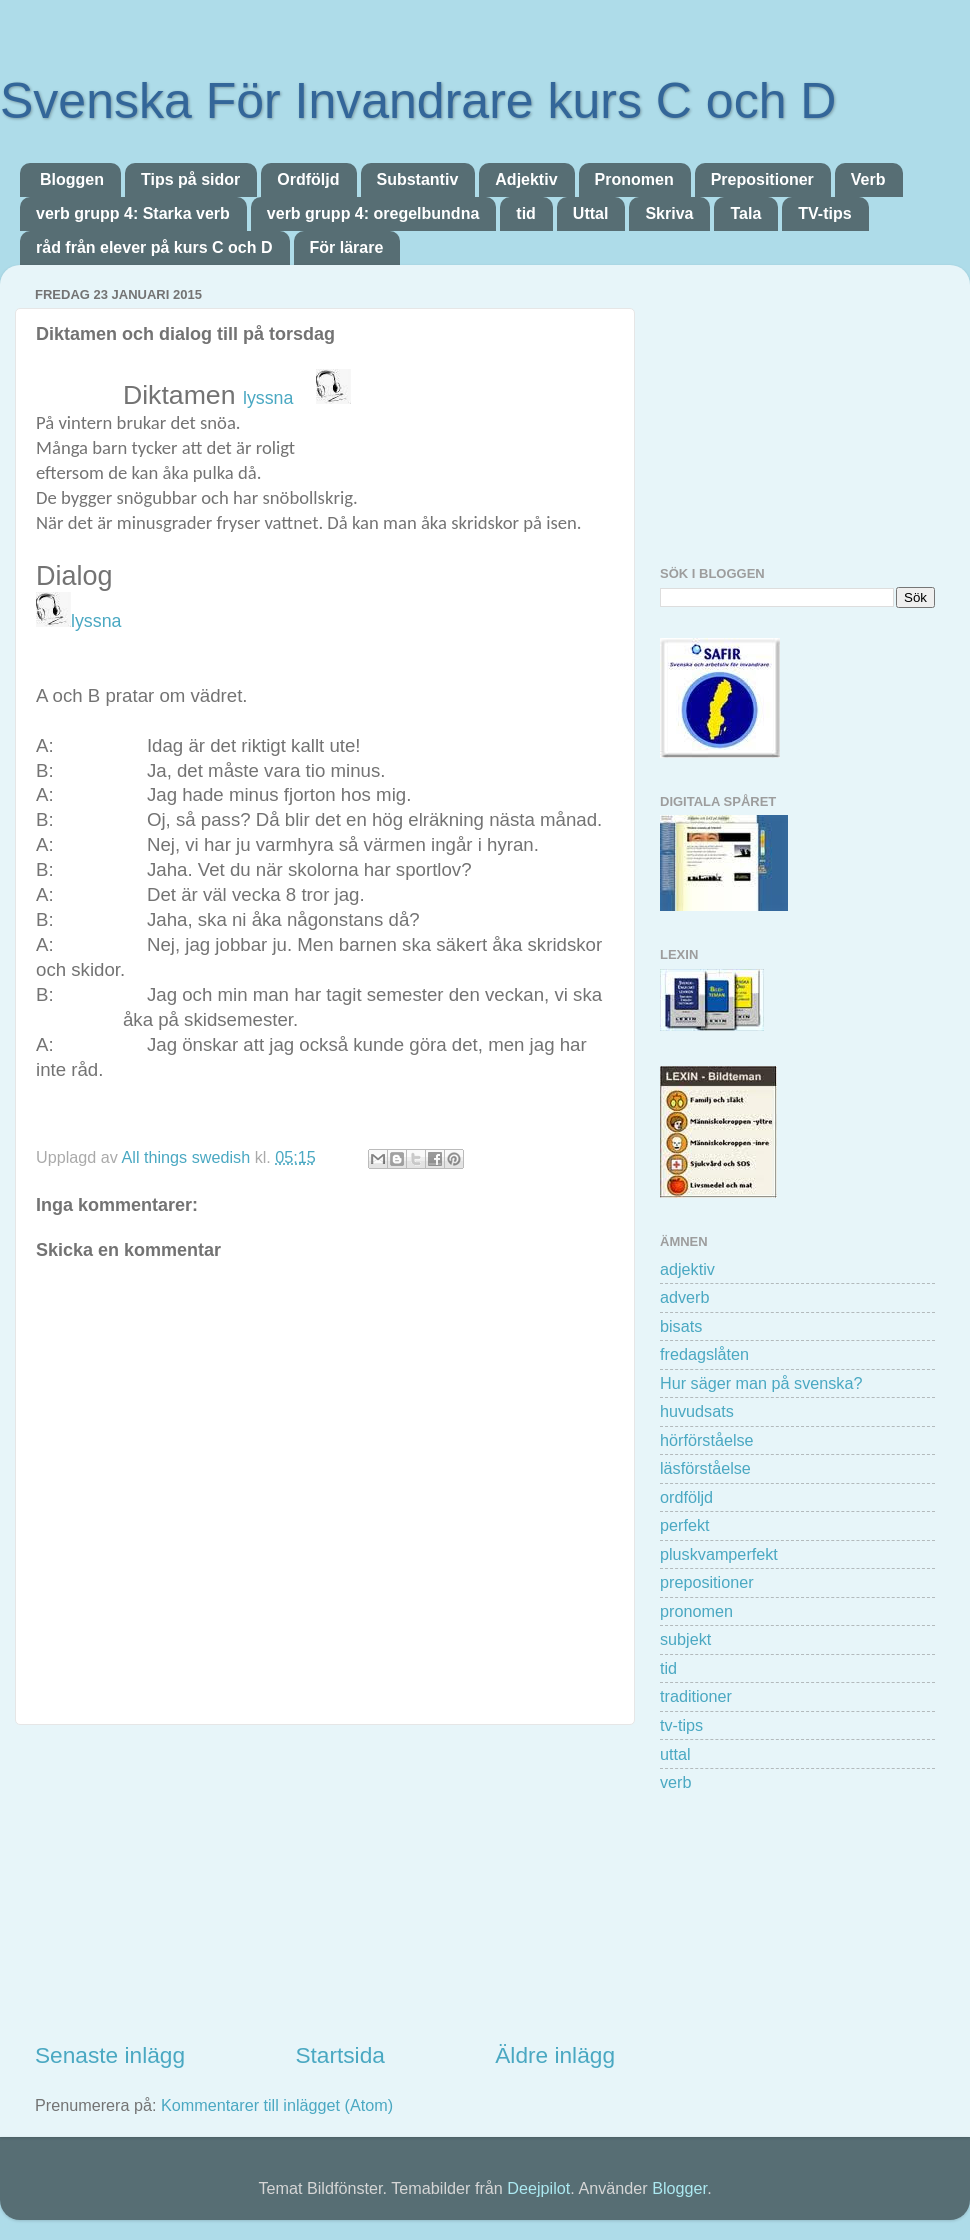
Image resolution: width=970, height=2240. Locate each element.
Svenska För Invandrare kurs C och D (418, 101)
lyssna (270, 398)
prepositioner (707, 1582)
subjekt (685, 1639)
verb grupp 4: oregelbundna (373, 213)
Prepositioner (762, 179)
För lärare (347, 247)
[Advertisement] (325, 1882)
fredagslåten (704, 1354)
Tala (745, 213)
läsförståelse (705, 1468)
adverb (685, 1297)
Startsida (339, 2055)
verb (676, 1782)
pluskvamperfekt (719, 1554)
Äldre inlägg (555, 2055)
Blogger (679, 2188)
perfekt (685, 1525)
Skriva (669, 213)
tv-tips (681, 1725)
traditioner (696, 1696)
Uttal (591, 213)
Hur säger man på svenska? (761, 1383)
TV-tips (824, 213)
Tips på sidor (190, 179)
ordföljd (686, 1497)
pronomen (696, 1611)
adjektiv (687, 1269)
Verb (868, 179)
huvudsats (697, 1411)
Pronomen (634, 179)
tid (526, 213)
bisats (681, 1326)
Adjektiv (526, 179)
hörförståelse (707, 1440)
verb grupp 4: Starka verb (133, 213)
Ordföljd (308, 179)
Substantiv (418, 179)
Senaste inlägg (110, 2055)
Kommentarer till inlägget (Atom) (277, 2105)
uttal (675, 1754)
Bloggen (72, 179)
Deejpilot (538, 2188)
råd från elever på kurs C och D (154, 247)
